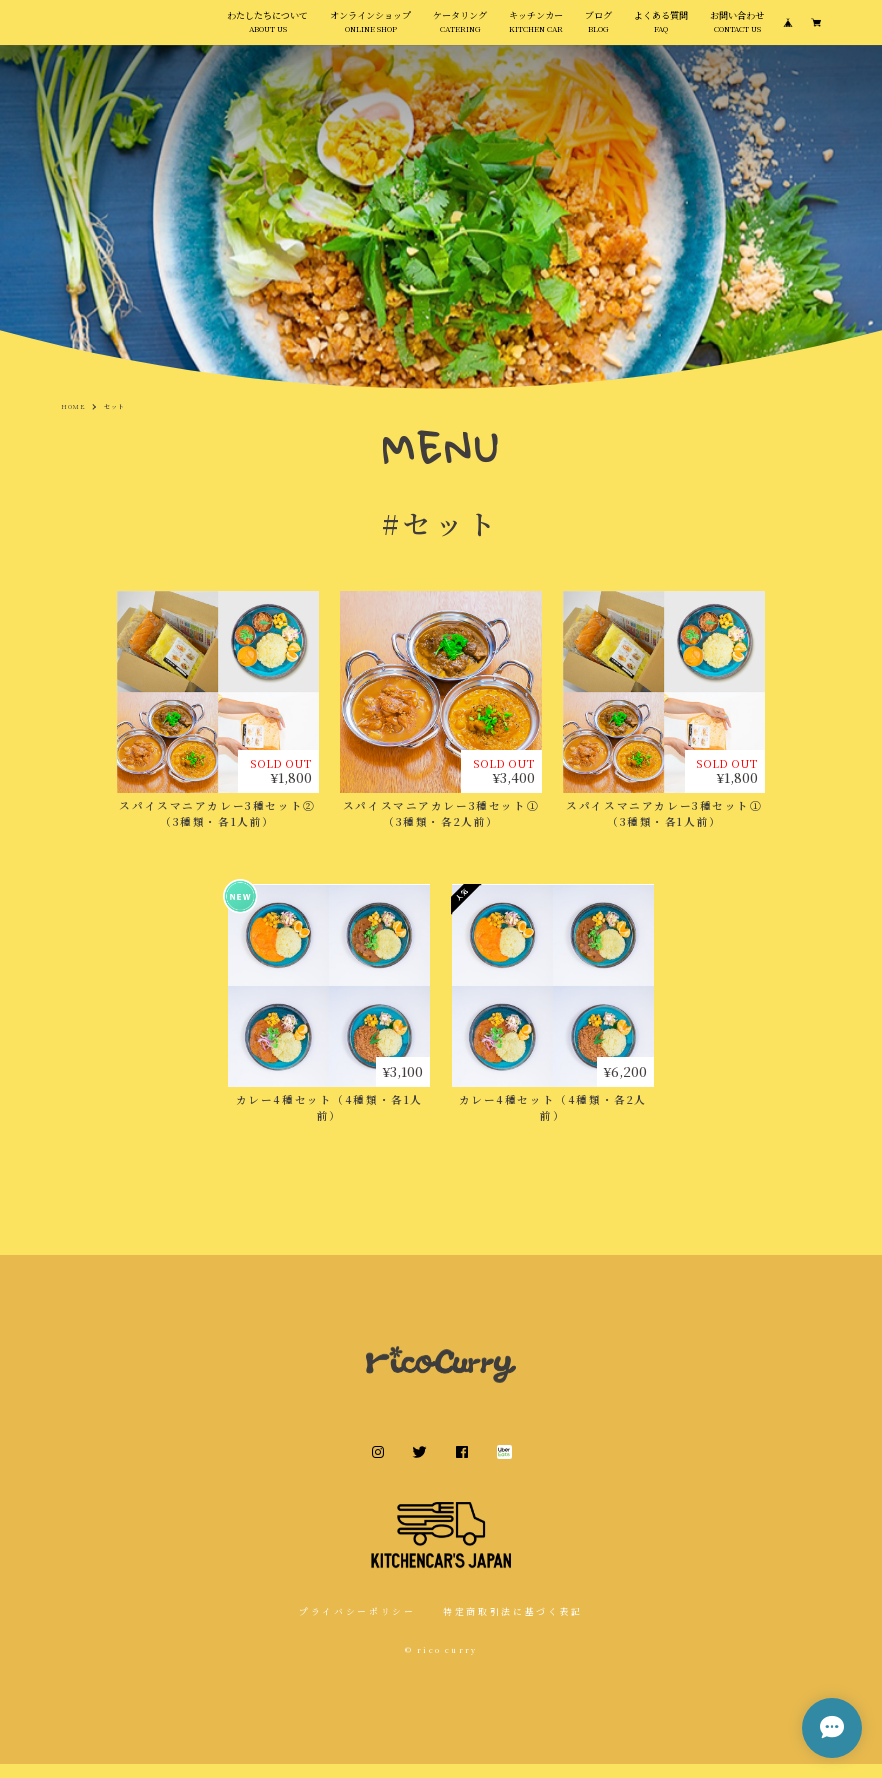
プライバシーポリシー (357, 1625)
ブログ (598, 28)
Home (73, 420)
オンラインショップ (370, 28)
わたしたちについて (267, 28)
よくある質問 (661, 28)
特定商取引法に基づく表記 (513, 1625)
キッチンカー (536, 28)
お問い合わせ (737, 28)
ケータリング (460, 28)
